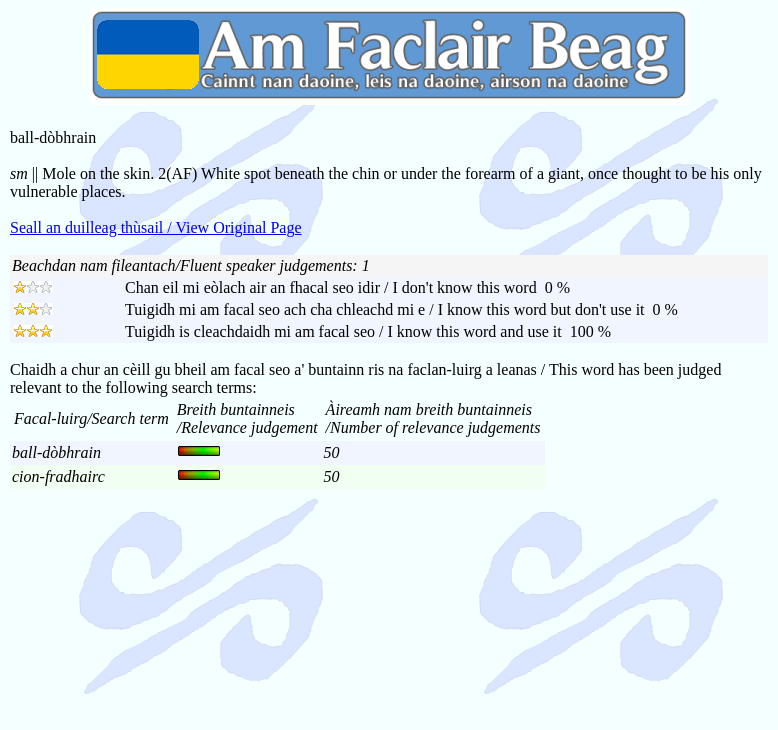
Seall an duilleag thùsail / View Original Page (156, 227)
